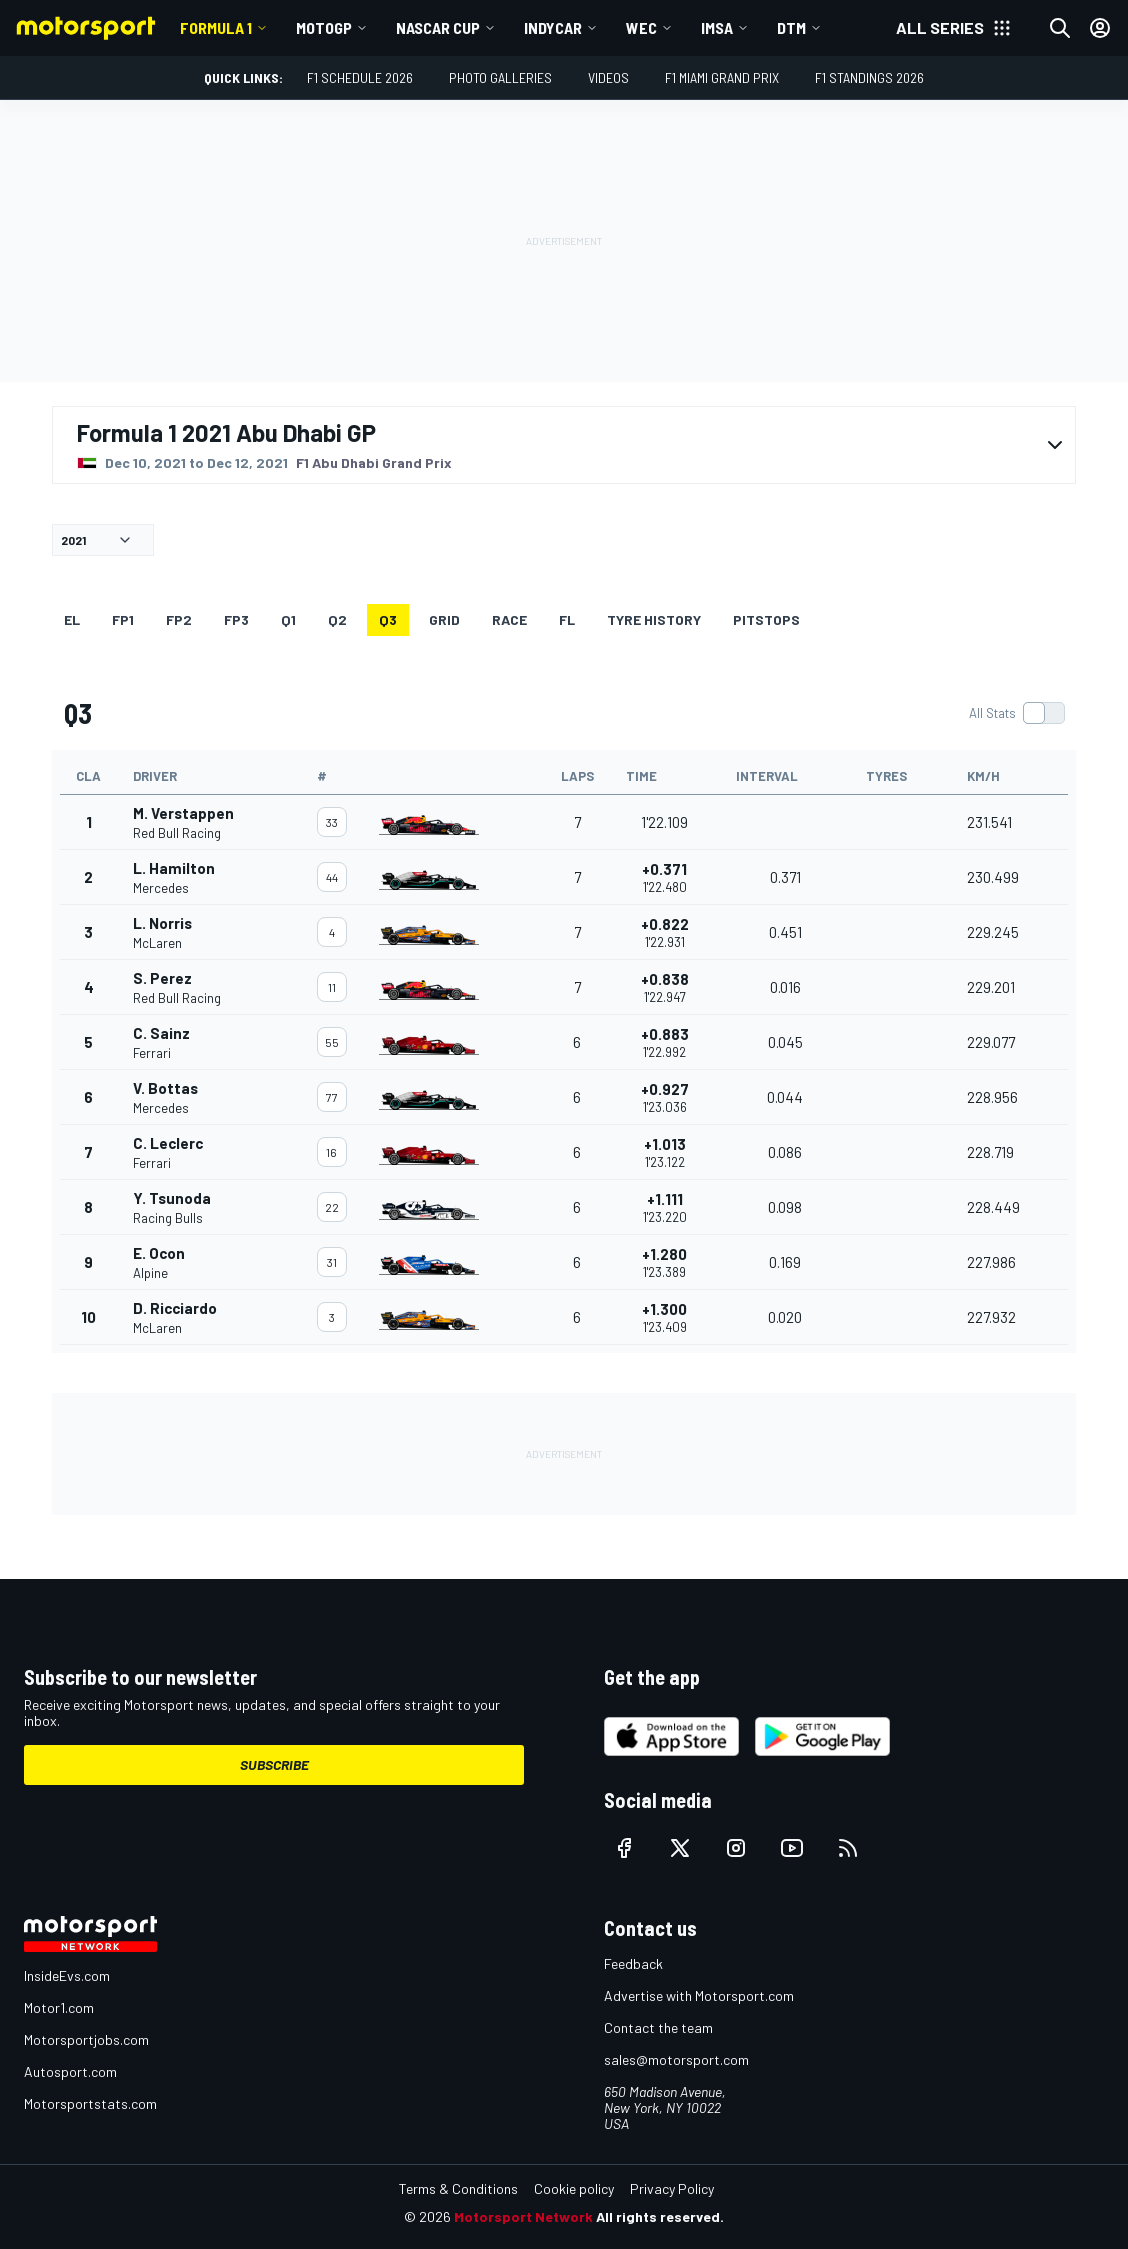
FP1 (123, 619)
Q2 (337, 619)
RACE (509, 619)
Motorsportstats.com (90, 2103)
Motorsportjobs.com (86, 2039)
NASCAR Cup (438, 27)
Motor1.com (59, 2007)
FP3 (236, 619)
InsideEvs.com (67, 1975)
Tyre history (654, 619)
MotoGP (324, 27)
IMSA (717, 27)
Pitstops (766, 619)
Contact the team (658, 2027)
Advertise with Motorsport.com (699, 1995)
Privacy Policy (672, 2188)
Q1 (288, 619)
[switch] (1016, 713)
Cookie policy (574, 2188)
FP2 (179, 619)
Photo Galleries (500, 77)
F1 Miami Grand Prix (722, 77)
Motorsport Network (523, 2216)
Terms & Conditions (458, 2188)
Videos (608, 77)
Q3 (388, 619)
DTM (791, 27)
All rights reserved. (660, 2216)
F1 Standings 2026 (869, 77)
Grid (444, 619)
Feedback (633, 1963)
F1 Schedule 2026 (360, 77)
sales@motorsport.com (676, 2059)
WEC (641, 27)
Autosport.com (70, 2071)
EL (72, 619)
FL (567, 619)
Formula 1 (216, 27)
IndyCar (553, 27)
